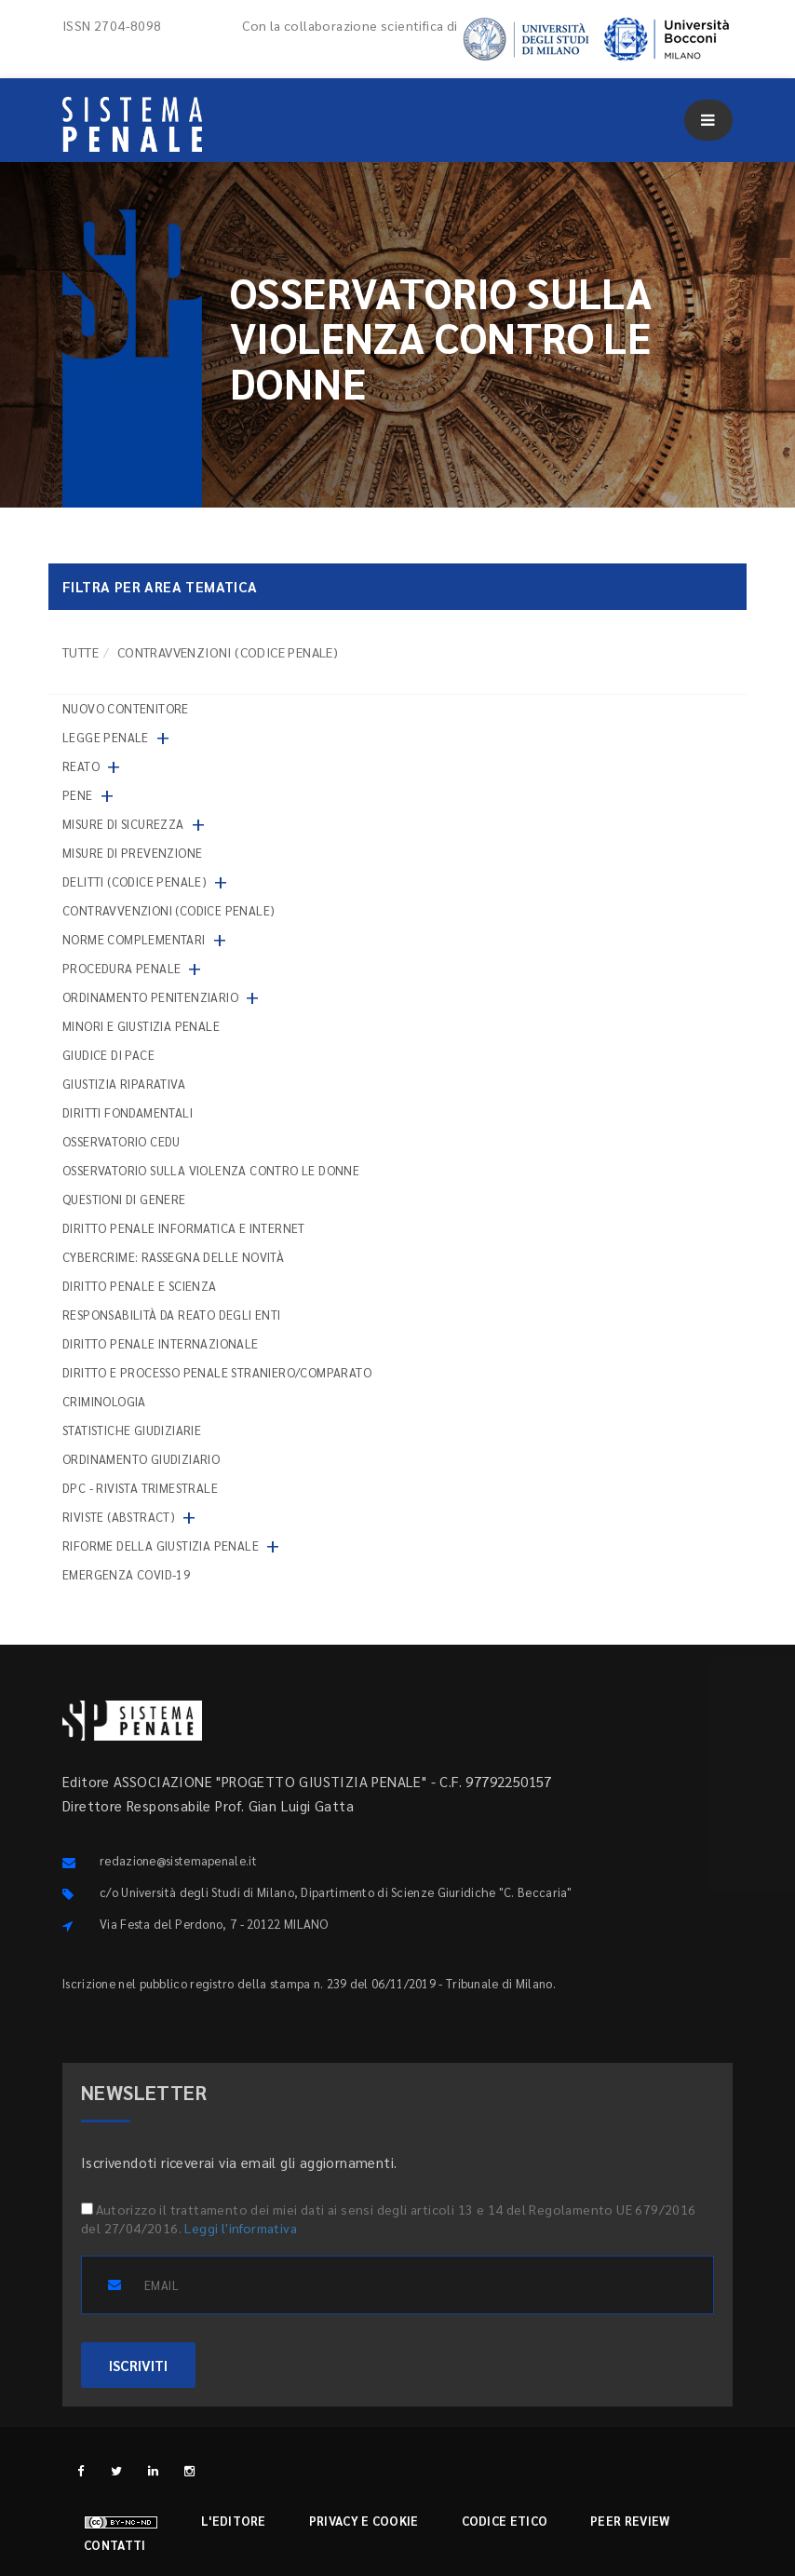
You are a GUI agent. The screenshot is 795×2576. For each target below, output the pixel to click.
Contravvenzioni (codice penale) (168, 910)
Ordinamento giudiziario (141, 1459)
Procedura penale (121, 968)
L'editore (233, 2521)
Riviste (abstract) (118, 1517)
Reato (81, 766)
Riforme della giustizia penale (160, 1545)
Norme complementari (134, 939)
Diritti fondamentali (127, 1112)
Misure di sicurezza (123, 824)
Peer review (629, 2521)
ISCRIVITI (138, 2365)
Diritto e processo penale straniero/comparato (216, 1372)
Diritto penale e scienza (139, 1286)
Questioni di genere (124, 1199)
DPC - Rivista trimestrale (140, 1488)
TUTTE (80, 652)
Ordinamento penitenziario (150, 997)
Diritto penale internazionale (160, 1343)
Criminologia (104, 1401)
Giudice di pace (108, 1055)
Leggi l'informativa (240, 2227)
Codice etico (505, 2521)
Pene (77, 795)
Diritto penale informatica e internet (183, 1228)
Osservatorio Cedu (121, 1141)
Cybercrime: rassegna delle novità (173, 1257)
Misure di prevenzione (132, 853)
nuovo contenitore (125, 708)
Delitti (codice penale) (134, 881)
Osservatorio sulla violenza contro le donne (210, 1170)
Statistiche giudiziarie (131, 1430)
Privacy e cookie (364, 2521)
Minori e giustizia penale (141, 1026)
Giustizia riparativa (123, 1083)
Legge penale (105, 737)
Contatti (114, 2545)
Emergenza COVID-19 (126, 1574)
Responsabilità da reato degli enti (171, 1314)
